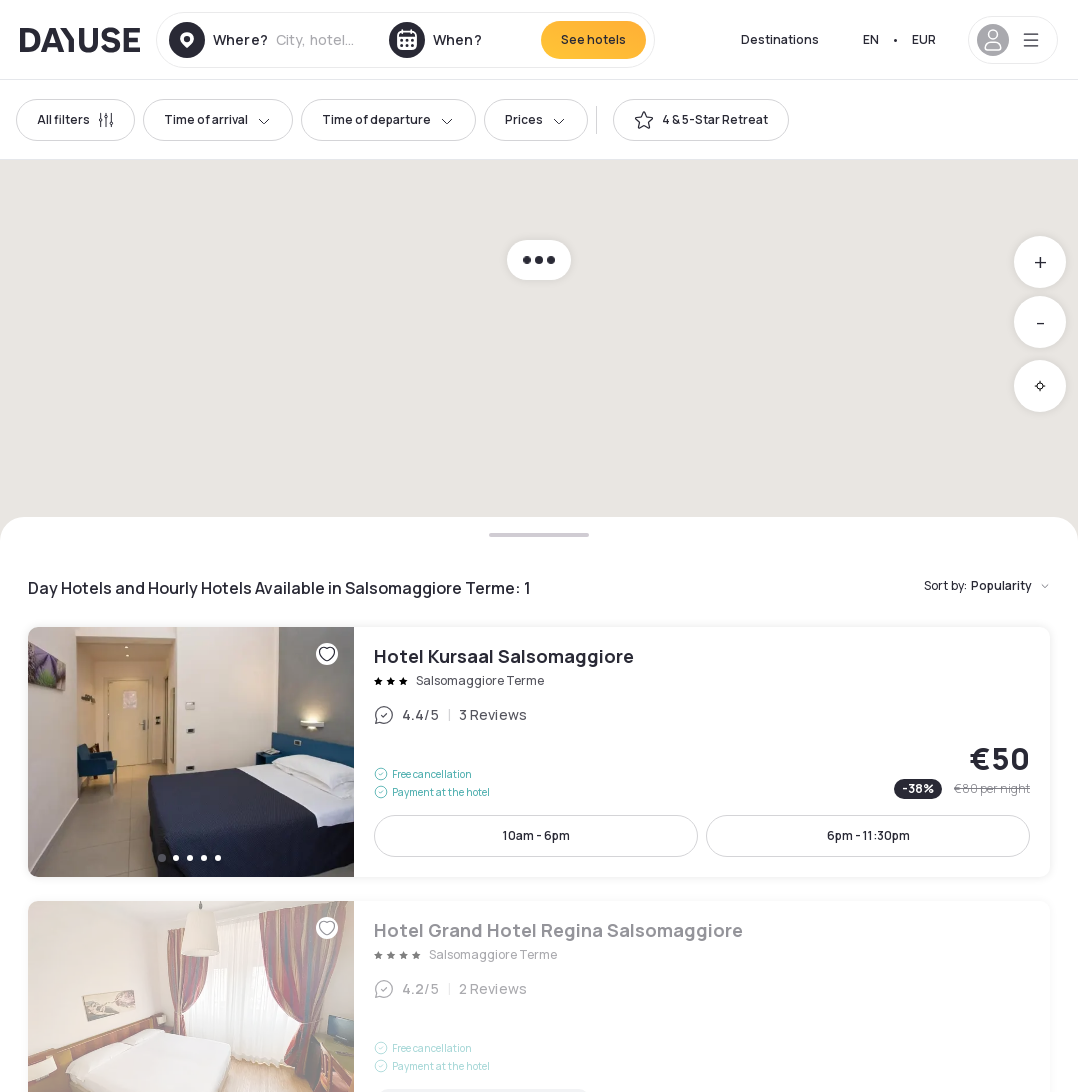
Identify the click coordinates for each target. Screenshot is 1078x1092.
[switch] (701, 120)
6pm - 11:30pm (868, 835)
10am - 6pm (536, 835)
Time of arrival (218, 119)
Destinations (780, 39)
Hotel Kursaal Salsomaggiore (539, 752)
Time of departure (388, 119)
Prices (536, 119)
